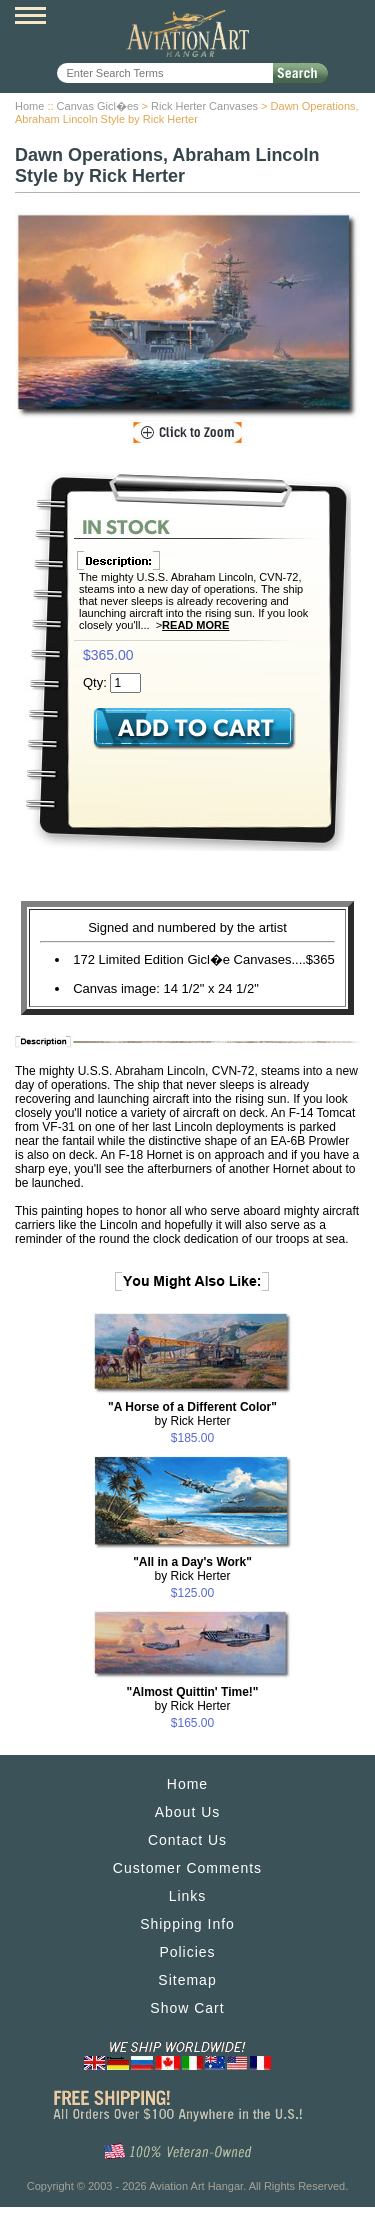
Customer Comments (187, 1868)
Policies (187, 1952)
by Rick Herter (192, 1414)
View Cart (345, 18)
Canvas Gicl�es (98, 106)
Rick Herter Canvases (204, 106)
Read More (195, 625)
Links (188, 1896)
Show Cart (187, 2008)
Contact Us (187, 1840)
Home (29, 106)
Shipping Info (187, 1924)
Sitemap (187, 1980)
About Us (188, 1812)
